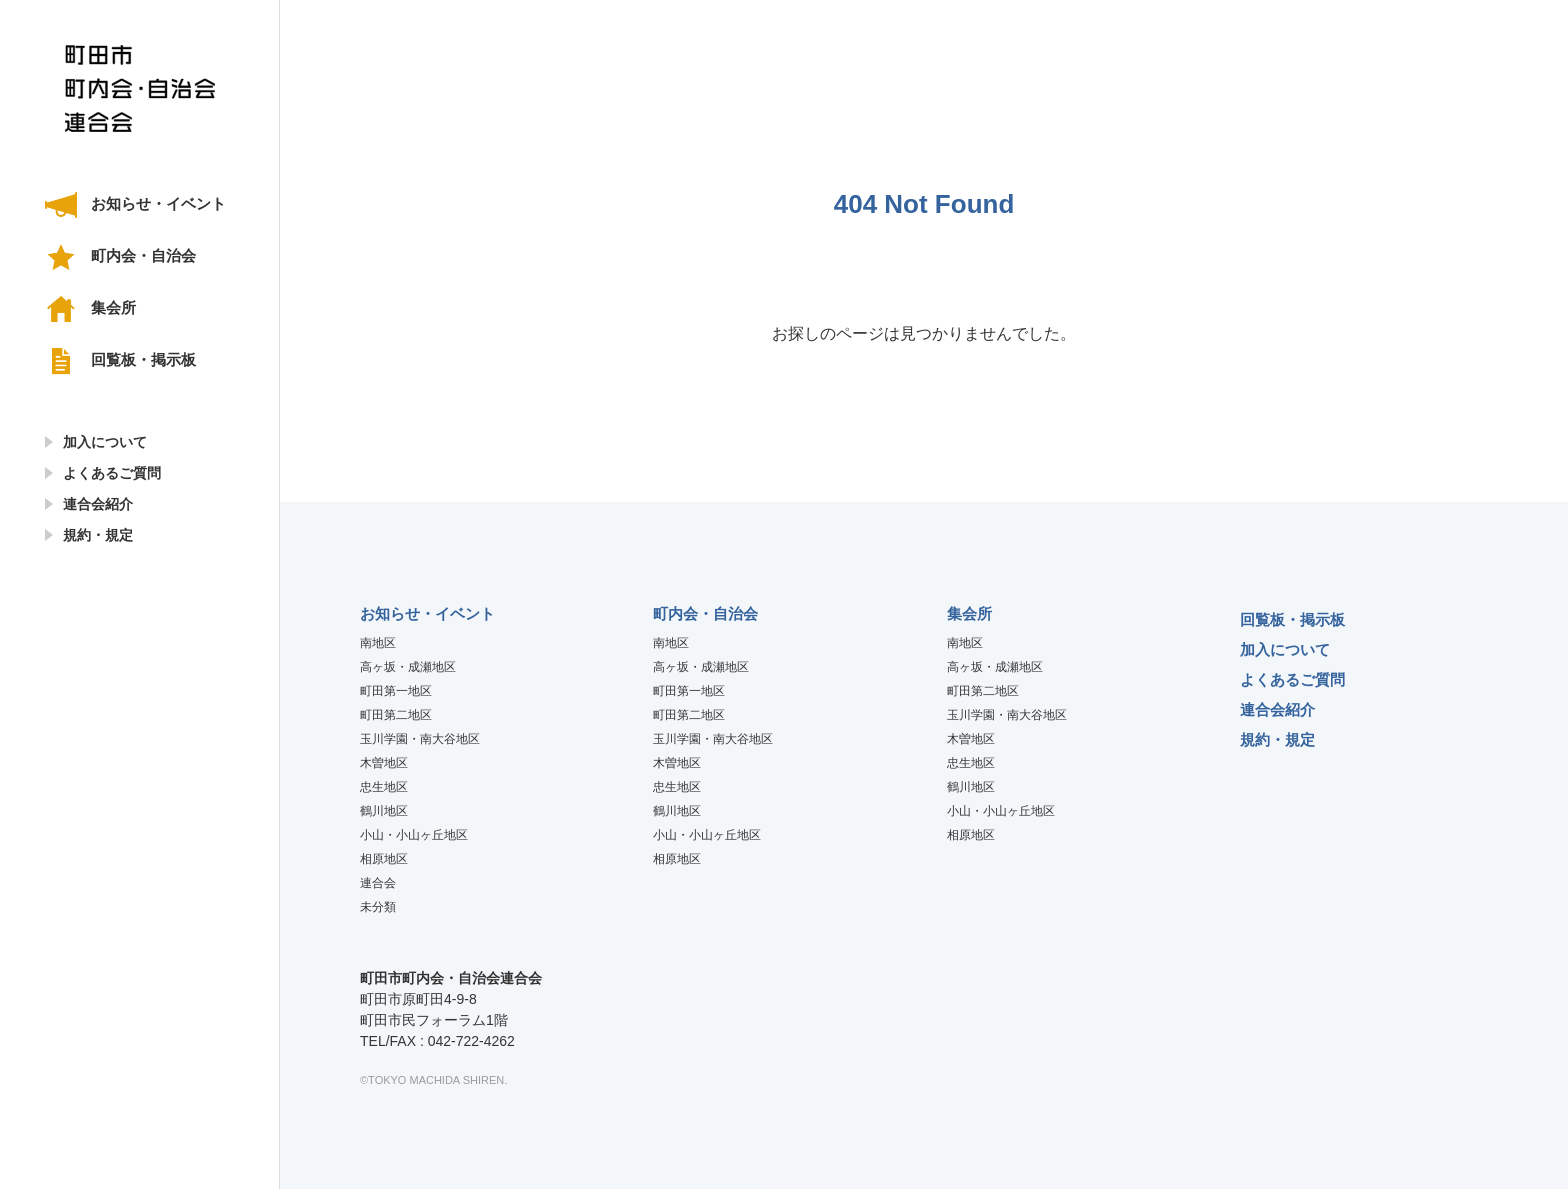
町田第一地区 (396, 691)
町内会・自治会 (143, 255)
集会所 (113, 307)
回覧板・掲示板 (143, 359)
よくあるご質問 (112, 473)
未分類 (378, 907)
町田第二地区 (396, 715)
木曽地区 (384, 763)
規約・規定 (98, 535)
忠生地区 (384, 787)
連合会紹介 (98, 504)
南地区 (378, 643)
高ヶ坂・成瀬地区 (408, 667)
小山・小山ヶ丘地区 (414, 835)
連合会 (378, 883)
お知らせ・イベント (158, 203)
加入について (105, 442)
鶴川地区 (384, 811)
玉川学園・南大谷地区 (420, 739)
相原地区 (384, 859)
